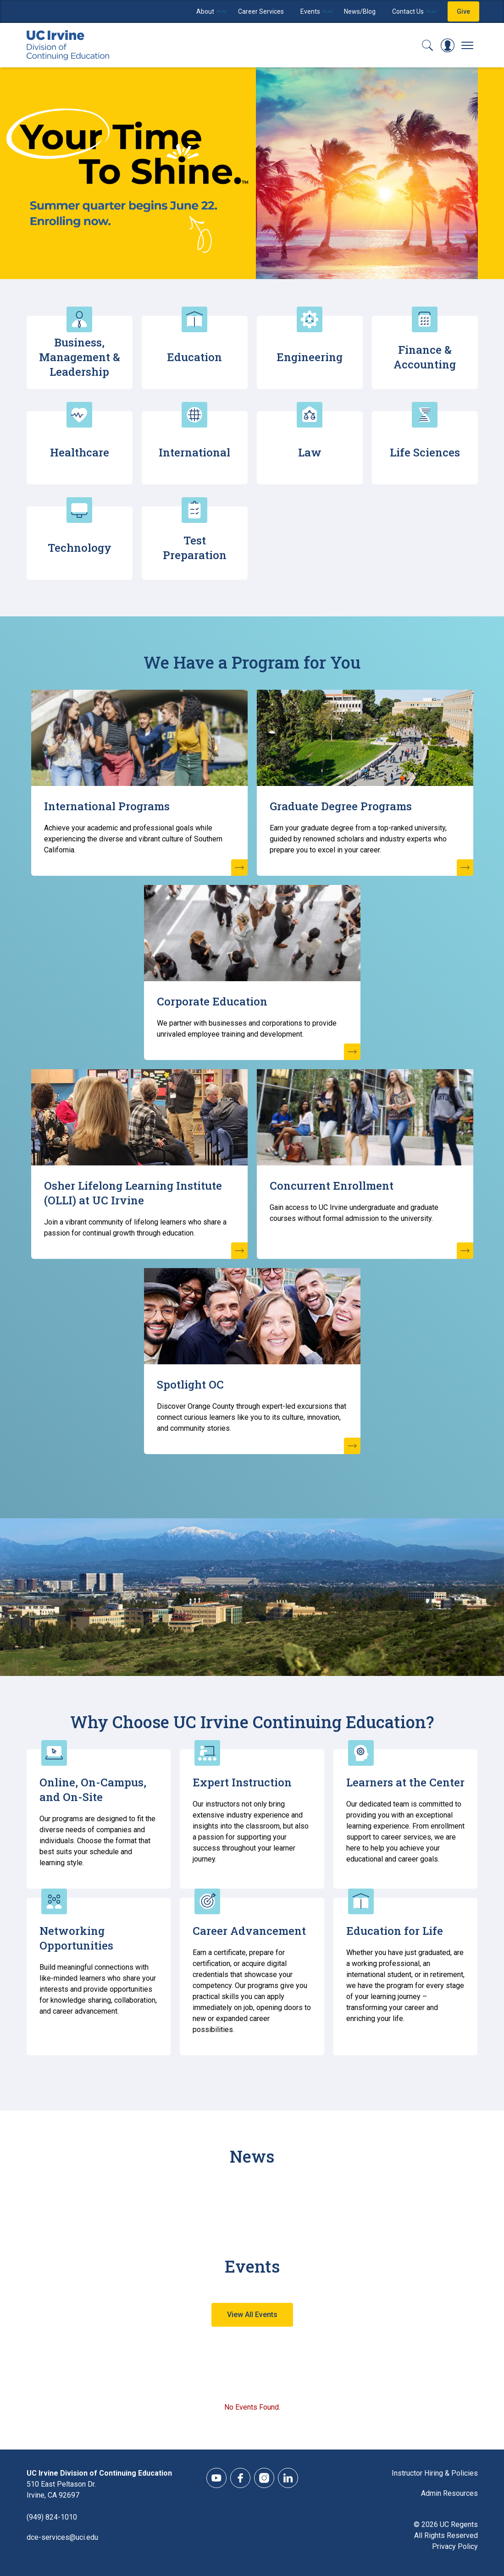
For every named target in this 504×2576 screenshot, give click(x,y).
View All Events (252, 2314)
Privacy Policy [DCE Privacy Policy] (455, 2546)
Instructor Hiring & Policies (435, 2473)
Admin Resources (449, 2493)
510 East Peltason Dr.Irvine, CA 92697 (61, 2489)
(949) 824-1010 (52, 2517)
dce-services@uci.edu (62, 2537)
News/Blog (360, 11)
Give (463, 11)
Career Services (261, 11)
